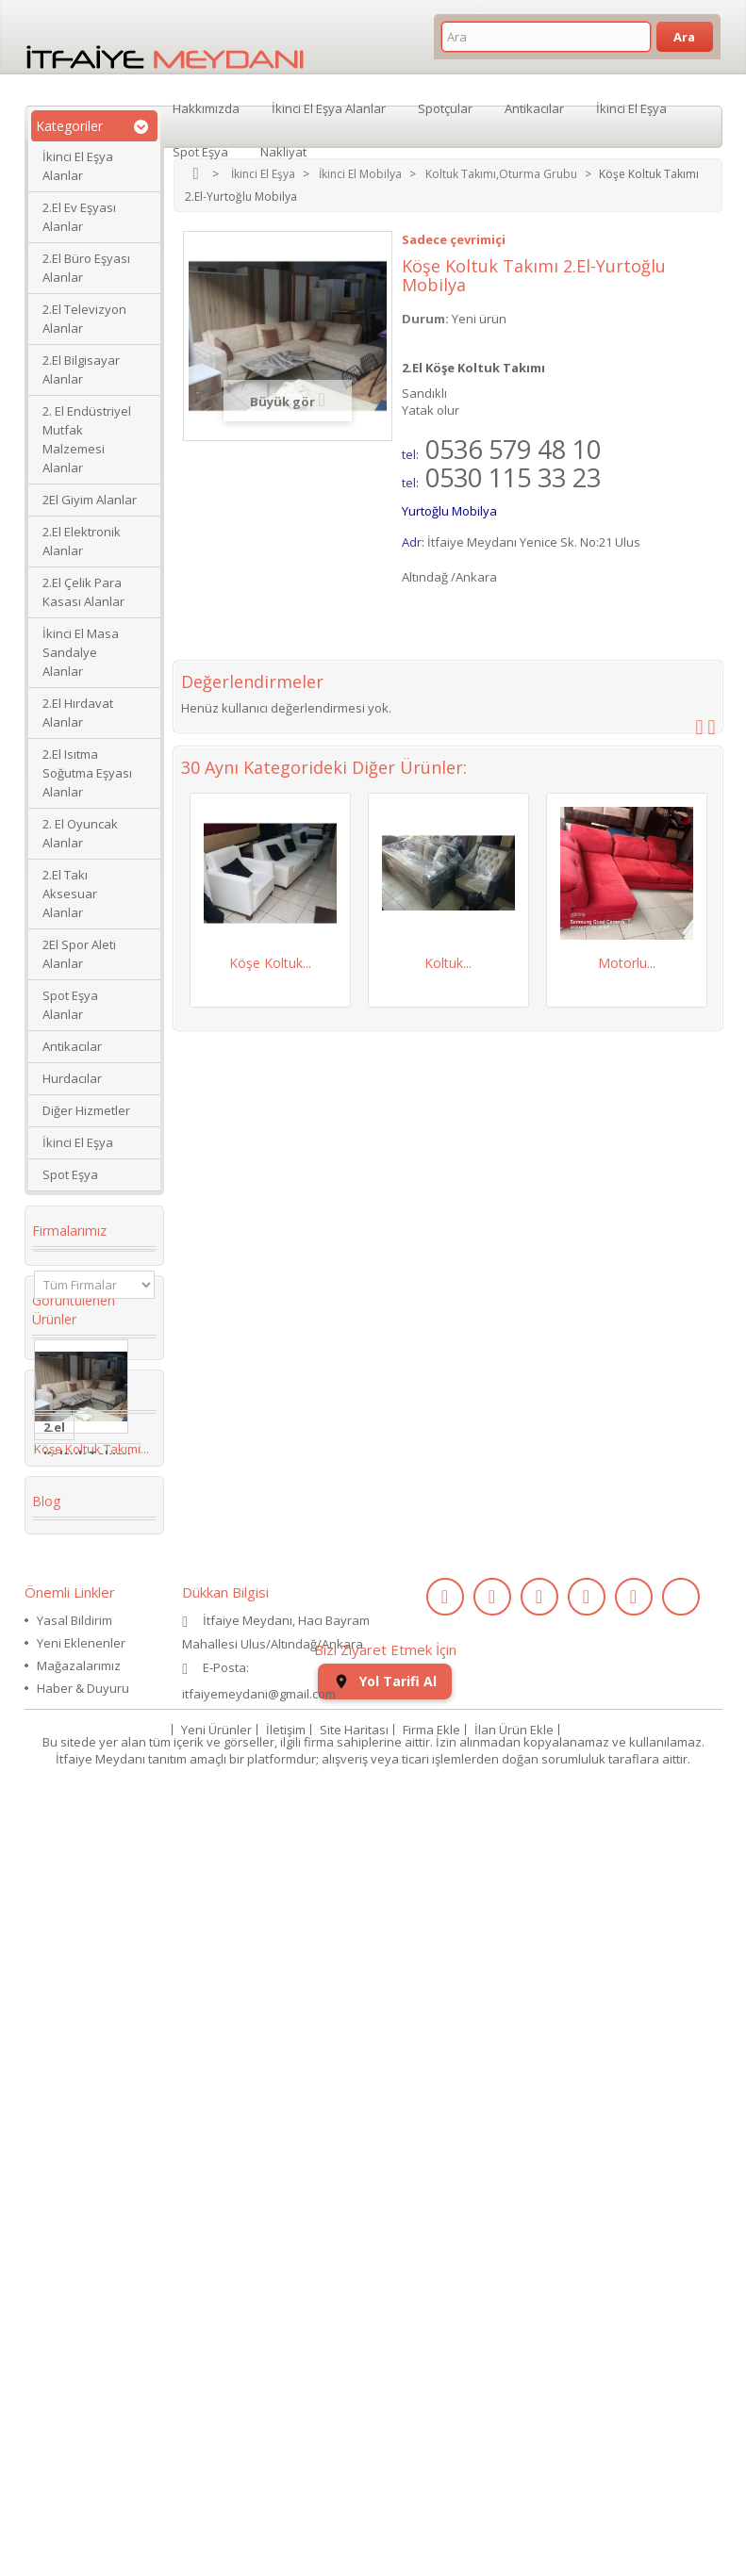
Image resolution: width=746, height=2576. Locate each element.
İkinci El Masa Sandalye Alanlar (80, 652)
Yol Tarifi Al (385, 2456)
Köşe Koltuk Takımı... (91, 1509)
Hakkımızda (206, 107)
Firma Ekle (431, 2504)
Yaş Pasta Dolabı (73, 1934)
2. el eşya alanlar (70, 1719)
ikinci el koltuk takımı (90, 2106)
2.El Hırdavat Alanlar (77, 712)
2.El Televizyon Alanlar (84, 318)
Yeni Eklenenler (81, 2330)
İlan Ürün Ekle (514, 2504)
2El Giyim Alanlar (89, 499)
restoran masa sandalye (89, 1862)
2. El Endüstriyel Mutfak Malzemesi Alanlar (86, 439)
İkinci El (67, 1755)
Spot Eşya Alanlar (70, 1005)
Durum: (425, 318)
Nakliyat (283, 150)
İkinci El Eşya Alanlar (77, 166)
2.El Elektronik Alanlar (81, 541)
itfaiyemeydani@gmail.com (259, 2380)
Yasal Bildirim (74, 2307)
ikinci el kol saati (78, 2062)
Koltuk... (448, 963)
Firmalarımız (69, 1230)
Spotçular (445, 107)
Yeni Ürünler (216, 2504)
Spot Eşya (70, 1174)
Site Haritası (354, 2504)
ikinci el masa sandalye (85, 1676)
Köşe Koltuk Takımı (80, 1791)
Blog (46, 2174)
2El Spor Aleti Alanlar (79, 954)
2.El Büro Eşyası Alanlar (86, 268)
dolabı (63, 1826)
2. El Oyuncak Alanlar (80, 833)
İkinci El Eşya (77, 1142)
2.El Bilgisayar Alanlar (81, 369)
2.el (54, 1611)
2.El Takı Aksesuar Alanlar (69, 893)
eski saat (71, 1998)
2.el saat (69, 1969)
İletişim (286, 2504)
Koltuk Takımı (87, 1640)
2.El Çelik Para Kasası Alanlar (83, 592)
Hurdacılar (72, 1078)
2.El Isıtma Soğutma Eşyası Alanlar (87, 773)
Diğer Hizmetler (86, 1110)
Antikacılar (72, 1046)
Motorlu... (626, 963)
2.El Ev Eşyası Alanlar (79, 217)
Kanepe (67, 1898)
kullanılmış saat (92, 2026)
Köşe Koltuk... (270, 963)
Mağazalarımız (79, 2352)
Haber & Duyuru (83, 2375)
